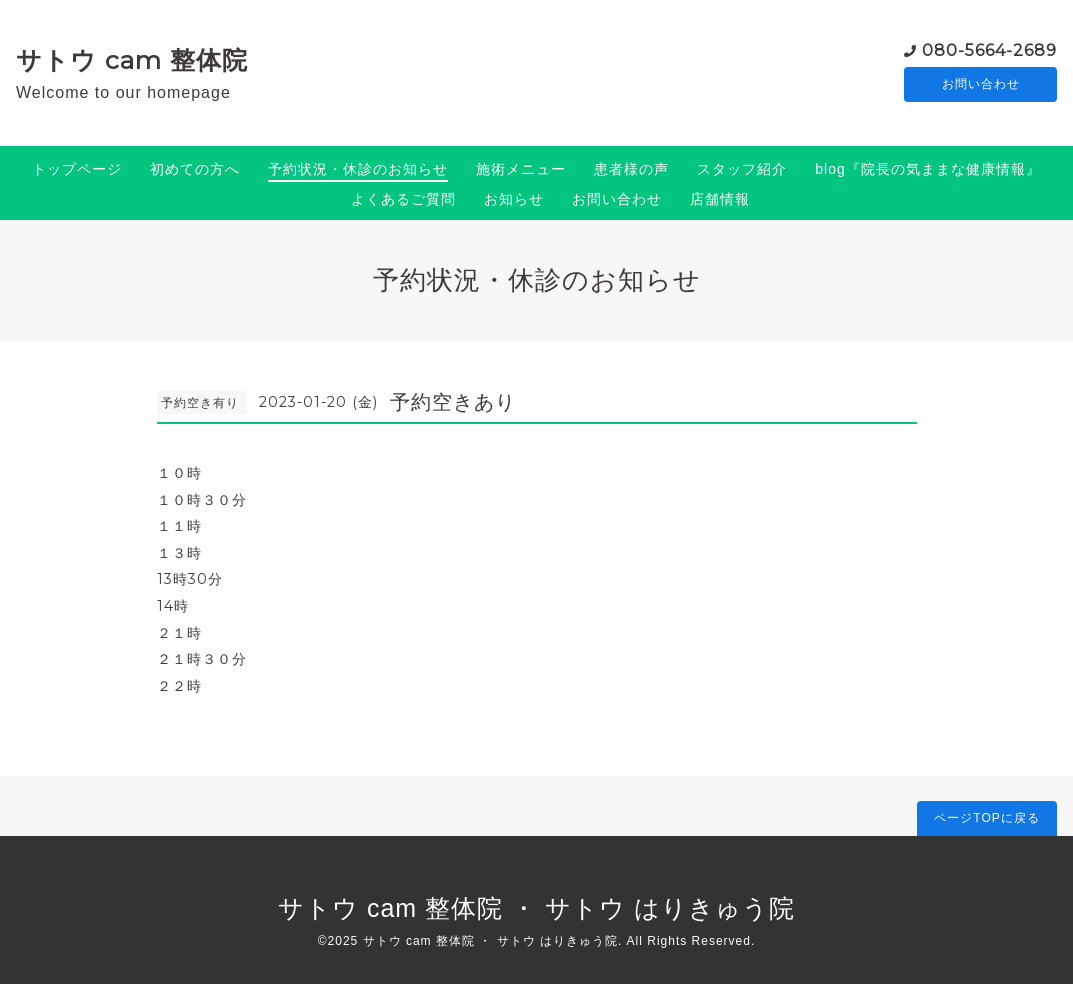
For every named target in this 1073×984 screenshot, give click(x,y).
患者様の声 (631, 169)
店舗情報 (720, 199)
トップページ (77, 169)
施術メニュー (521, 169)
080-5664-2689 (989, 49)
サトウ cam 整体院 (132, 60)
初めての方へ (195, 169)
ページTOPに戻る (986, 818)
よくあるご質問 (403, 199)
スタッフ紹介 (742, 169)
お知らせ (514, 199)
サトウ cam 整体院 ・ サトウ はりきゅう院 (536, 908)
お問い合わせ (981, 85)
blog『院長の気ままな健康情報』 (927, 169)
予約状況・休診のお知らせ (358, 169)
